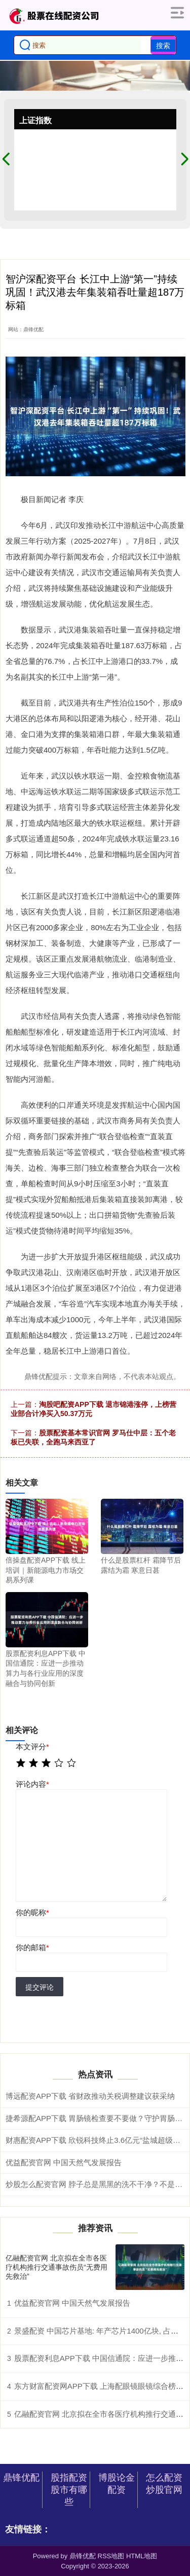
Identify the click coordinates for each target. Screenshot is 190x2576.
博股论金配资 (116, 2484)
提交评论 (39, 1987)
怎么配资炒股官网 (164, 2484)
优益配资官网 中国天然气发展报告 (64, 2162)
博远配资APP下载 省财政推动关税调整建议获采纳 (90, 2096)
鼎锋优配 (21, 2478)
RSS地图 (111, 2556)
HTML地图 (141, 2556)
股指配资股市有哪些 (69, 2490)
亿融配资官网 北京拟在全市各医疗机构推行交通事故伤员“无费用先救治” (56, 2267)
